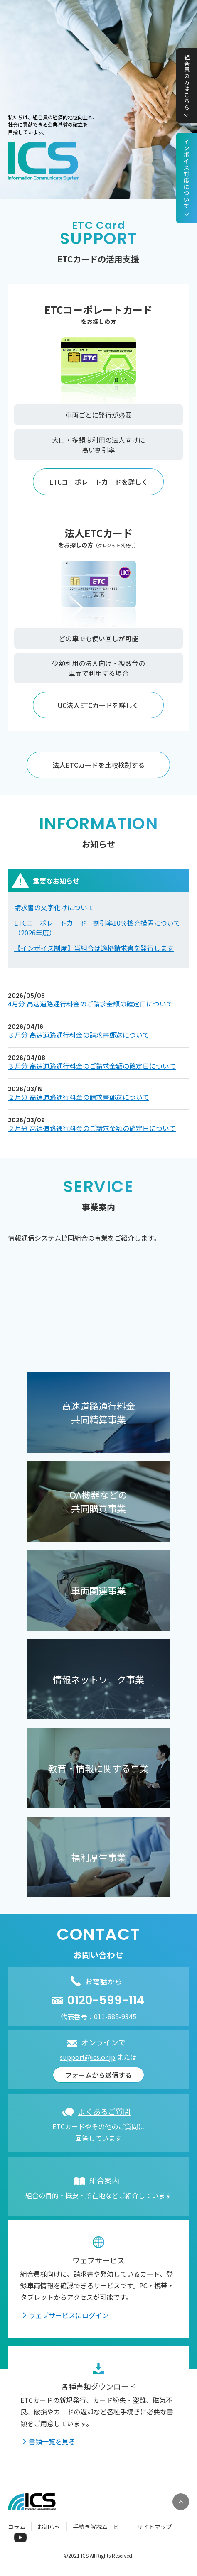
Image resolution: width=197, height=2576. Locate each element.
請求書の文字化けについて (54, 907)
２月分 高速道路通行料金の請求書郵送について (78, 1097)
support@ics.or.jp (87, 2057)
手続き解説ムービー (99, 2526)
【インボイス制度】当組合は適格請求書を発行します (94, 948)
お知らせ (49, 2526)
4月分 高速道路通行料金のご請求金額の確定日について (90, 1004)
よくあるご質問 (104, 2111)
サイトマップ (154, 2526)
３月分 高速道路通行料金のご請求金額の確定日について (92, 1066)
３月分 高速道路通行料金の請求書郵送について (78, 1035)
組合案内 (104, 2180)
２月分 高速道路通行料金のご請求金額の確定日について (92, 1128)
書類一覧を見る (52, 2441)
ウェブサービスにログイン (68, 2315)
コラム (16, 2526)
